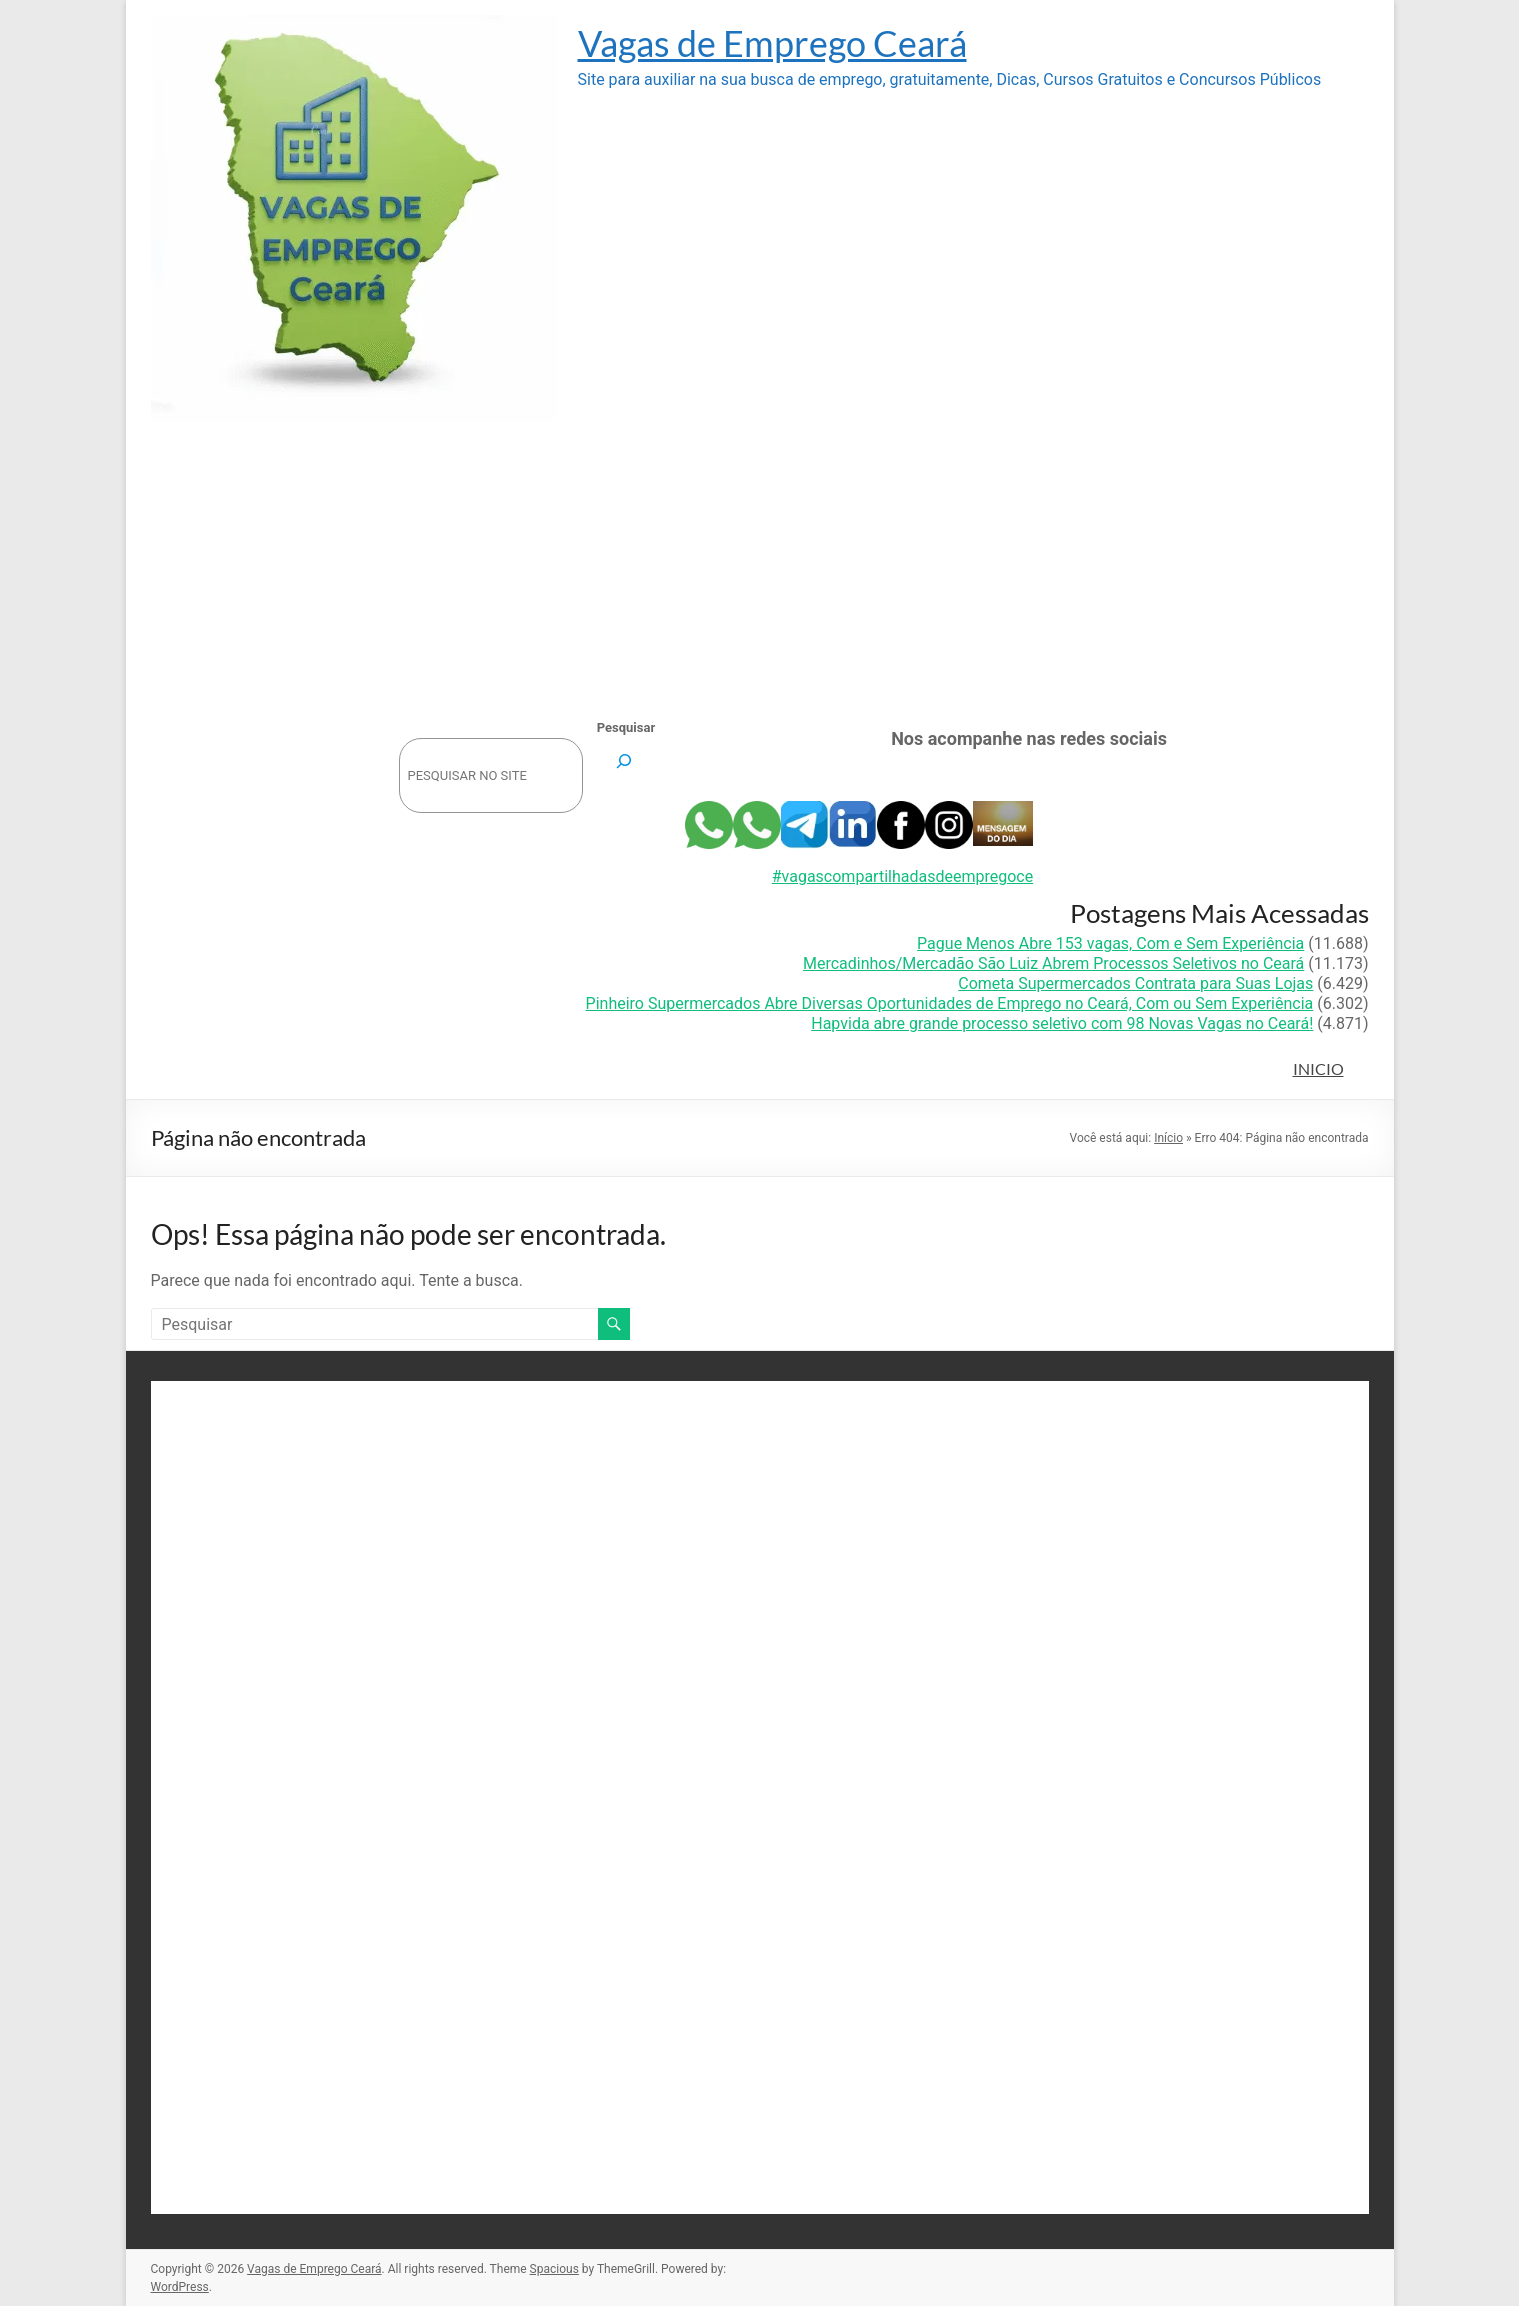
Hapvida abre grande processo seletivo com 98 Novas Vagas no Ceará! (1062, 1023)
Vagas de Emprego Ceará (772, 43)
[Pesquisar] (624, 760)
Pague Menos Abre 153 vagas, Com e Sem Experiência (1110, 943)
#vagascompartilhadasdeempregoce (902, 876)
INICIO (1318, 1068)
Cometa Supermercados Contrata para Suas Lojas (1135, 983)
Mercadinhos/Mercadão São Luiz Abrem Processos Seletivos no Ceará (1053, 963)
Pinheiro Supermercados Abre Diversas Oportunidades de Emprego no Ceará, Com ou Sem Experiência (950, 1003)
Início (1168, 1138)
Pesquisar (626, 727)
